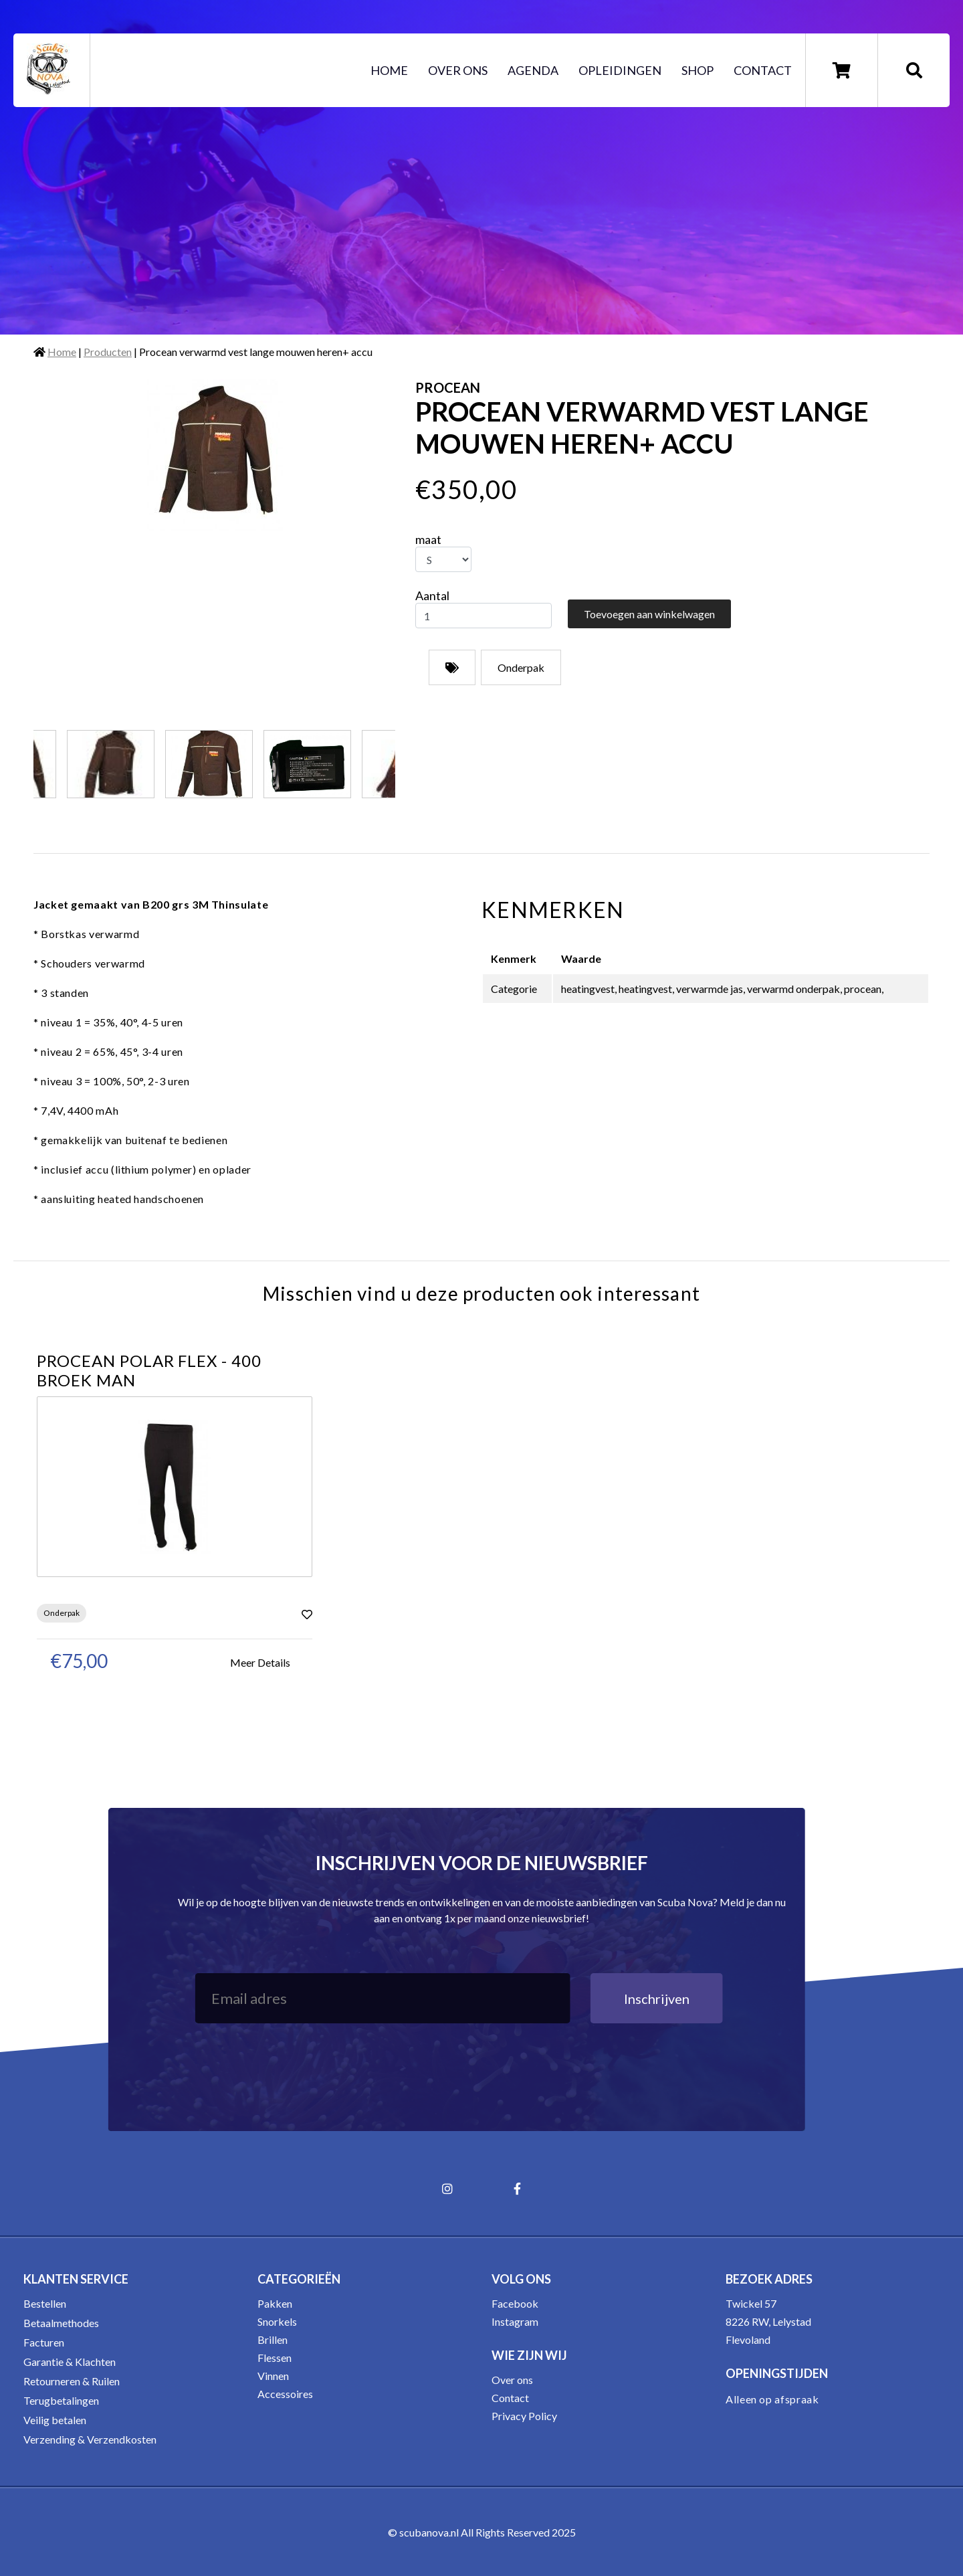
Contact (763, 70)
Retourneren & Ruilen (71, 2381)
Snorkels (277, 2321)
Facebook (515, 2303)
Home (389, 70)
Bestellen (44, 2303)
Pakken (274, 2303)
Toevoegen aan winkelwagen (649, 614)
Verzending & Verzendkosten (89, 2439)
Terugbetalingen (61, 2400)
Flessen (274, 2357)
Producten (108, 351)
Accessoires (285, 2393)
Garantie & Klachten (69, 2361)
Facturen (43, 2342)
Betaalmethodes (61, 2322)
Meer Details (260, 1662)
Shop (697, 70)
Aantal (432, 595)
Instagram (515, 2321)
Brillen (272, 2339)
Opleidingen (619, 70)
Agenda (533, 70)
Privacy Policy (524, 2415)
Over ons (458, 70)
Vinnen (273, 2375)
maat (428, 539)
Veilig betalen (54, 2419)
